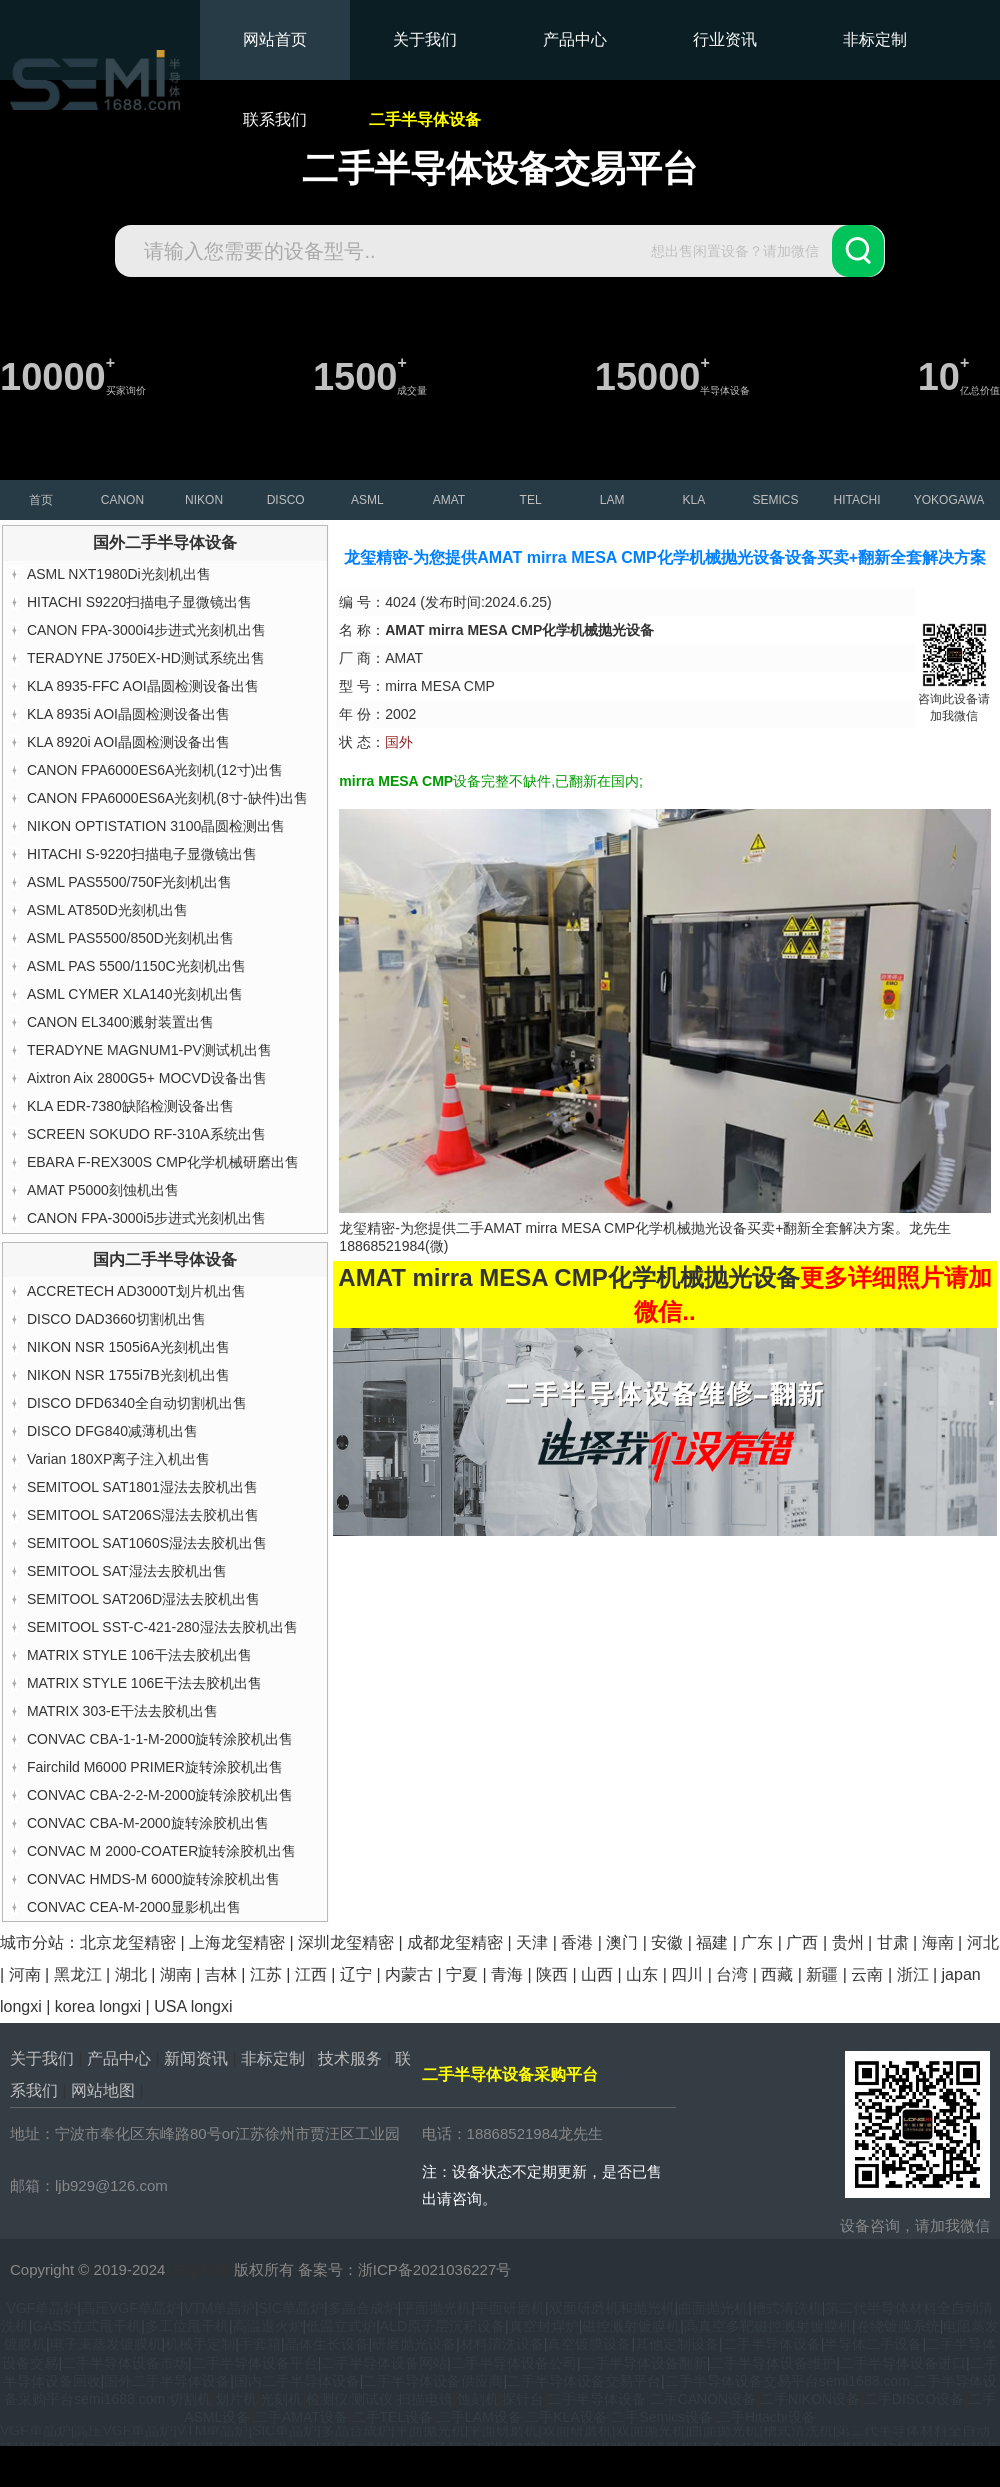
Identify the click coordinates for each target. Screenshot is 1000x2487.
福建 (712, 1942)
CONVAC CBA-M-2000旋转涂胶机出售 (148, 1823)
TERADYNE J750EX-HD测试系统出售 (146, 658)
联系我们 (275, 119)
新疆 (822, 1974)
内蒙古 (409, 1974)
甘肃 (893, 1942)
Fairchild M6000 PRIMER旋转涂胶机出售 (155, 1767)
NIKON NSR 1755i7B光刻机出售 (128, 1375)
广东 (757, 1942)
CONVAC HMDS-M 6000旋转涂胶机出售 (153, 1879)
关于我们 (425, 39)
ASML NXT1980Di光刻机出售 (119, 574)
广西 (802, 1942)
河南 (25, 1974)
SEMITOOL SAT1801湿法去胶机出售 (142, 1487)
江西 (311, 1974)
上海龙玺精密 (237, 1942)
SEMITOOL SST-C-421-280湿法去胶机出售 (162, 1627)
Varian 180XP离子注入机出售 (118, 1459)
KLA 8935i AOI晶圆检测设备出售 (128, 714)
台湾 (732, 1974)
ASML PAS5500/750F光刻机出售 (129, 882)
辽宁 (356, 1974)
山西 (597, 1974)
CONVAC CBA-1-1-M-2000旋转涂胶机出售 (160, 1739)
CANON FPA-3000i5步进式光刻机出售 (146, 1218)
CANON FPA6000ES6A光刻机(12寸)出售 (155, 770)
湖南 (176, 1974)
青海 (507, 1974)
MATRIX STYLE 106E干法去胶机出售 (144, 1683)
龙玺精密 (200, 2269)
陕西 (552, 1974)
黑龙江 (78, 1974)
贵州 (848, 1942)
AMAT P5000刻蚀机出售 (103, 1190)
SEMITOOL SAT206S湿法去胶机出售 (143, 1515)
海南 (938, 1942)
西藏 (777, 1974)
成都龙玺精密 (455, 1942)
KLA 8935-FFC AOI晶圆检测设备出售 (143, 686)
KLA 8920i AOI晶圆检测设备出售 (128, 742)
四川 (687, 1974)
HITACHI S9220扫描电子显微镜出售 (139, 602)
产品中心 (575, 39)
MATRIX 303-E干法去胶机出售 (122, 1711)
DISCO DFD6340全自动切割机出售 (137, 1403)
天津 (532, 1942)
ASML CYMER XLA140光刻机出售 (135, 994)
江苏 (266, 1974)
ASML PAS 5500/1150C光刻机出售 (136, 966)
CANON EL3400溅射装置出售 (120, 1022)
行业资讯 (725, 39)
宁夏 (462, 1974)
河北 (983, 1942)
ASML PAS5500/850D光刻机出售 (130, 938)
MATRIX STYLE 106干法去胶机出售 (139, 1655)
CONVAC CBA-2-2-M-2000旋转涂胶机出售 (160, 1795)
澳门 (622, 1942)
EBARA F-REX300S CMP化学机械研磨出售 (163, 1162)
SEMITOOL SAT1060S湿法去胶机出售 (147, 1543)
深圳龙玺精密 (346, 1942)
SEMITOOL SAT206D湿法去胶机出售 (143, 1599)
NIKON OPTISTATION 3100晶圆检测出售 (156, 826)
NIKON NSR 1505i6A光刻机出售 (128, 1347)
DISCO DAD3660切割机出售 (116, 1319)
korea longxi (98, 2006)
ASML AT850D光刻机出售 (107, 910)
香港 (577, 1942)
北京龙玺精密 (128, 1942)
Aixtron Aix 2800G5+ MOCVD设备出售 (147, 1078)
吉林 (221, 1974)
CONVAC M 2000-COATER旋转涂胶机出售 (161, 1851)
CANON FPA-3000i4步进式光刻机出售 (146, 630)
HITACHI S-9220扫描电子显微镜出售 (142, 854)
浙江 (913, 1974)
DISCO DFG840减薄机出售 (112, 1431)
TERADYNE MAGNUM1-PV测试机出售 (149, 1050)
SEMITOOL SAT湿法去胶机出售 (127, 1571)
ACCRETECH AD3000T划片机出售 (136, 1291)
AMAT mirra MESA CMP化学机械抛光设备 (615, 1228)
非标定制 (875, 39)
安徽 (667, 1942)
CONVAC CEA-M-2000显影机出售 (134, 1907)
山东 (642, 1974)
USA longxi (193, 2006)
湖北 (131, 1974)
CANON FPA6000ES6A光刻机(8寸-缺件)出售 (167, 798)
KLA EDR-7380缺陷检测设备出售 (130, 1106)
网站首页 (275, 39)
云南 (867, 1974)
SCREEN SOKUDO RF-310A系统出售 (146, 1134)
